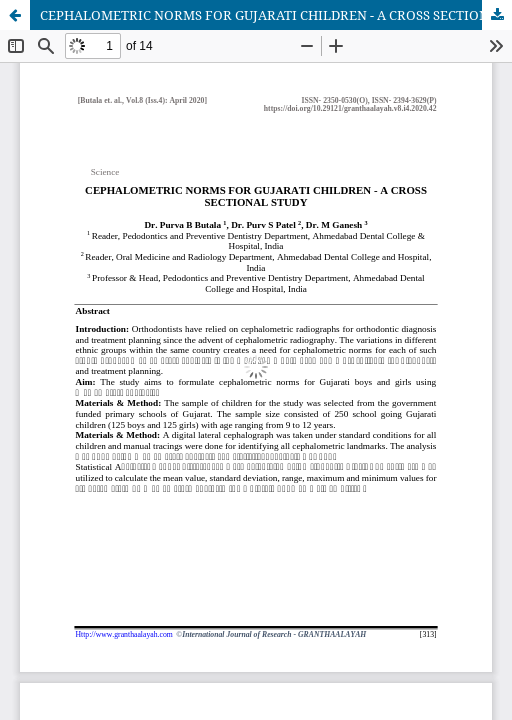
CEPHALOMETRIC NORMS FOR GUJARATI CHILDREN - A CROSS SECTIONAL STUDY (276, 15)
